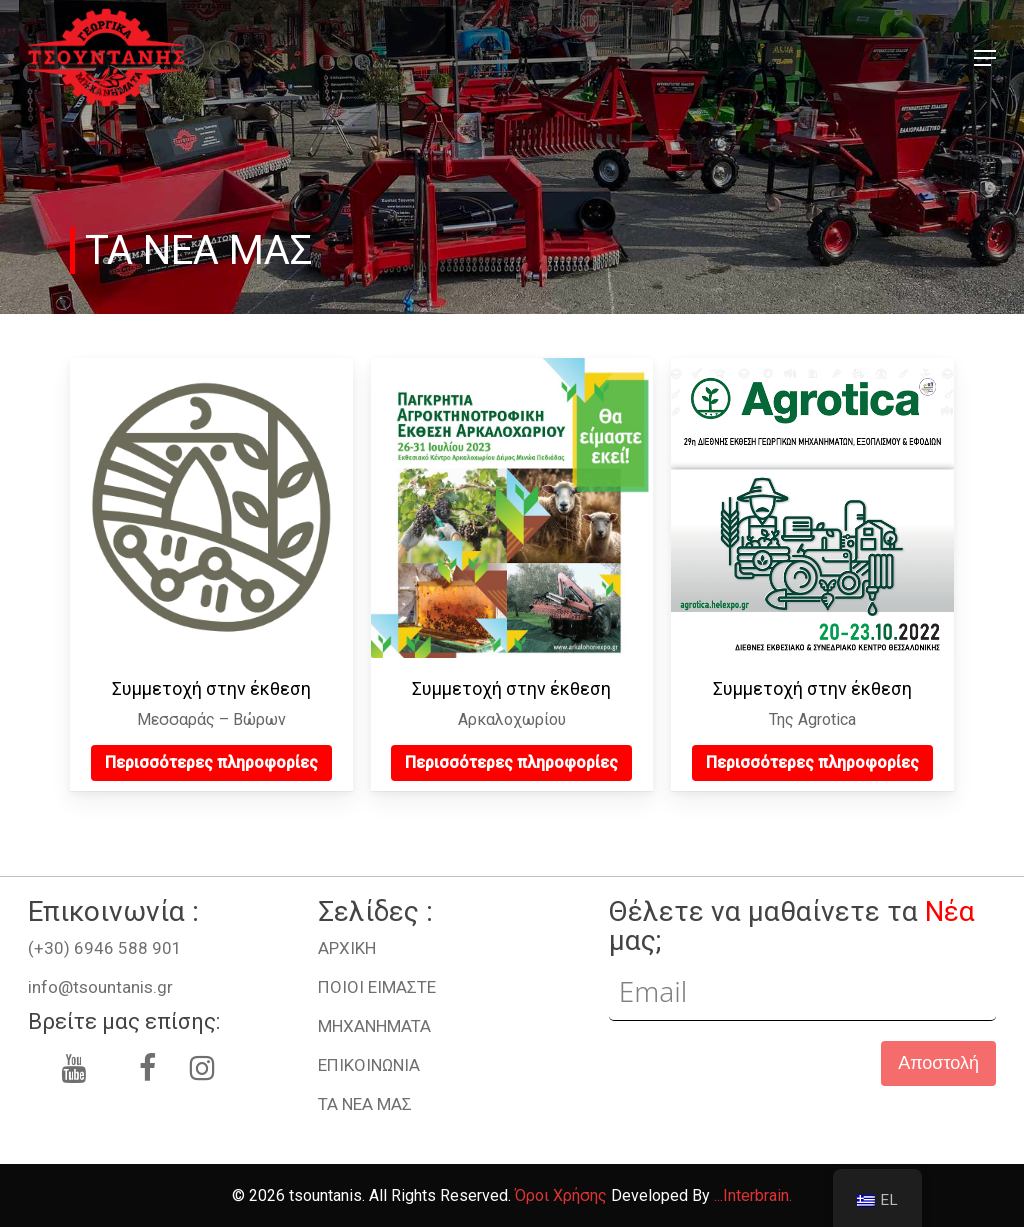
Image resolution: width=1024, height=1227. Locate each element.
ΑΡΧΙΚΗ (347, 948)
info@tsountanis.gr (100, 987)
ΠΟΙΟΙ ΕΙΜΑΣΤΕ (376, 987)
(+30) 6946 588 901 (105, 948)
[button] (985, 58)
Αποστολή (938, 1063)
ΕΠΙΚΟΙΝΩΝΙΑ (368, 1065)
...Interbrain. (753, 1195)
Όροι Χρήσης (561, 1195)
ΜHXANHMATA (374, 1026)
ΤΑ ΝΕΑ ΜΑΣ (365, 1104)
